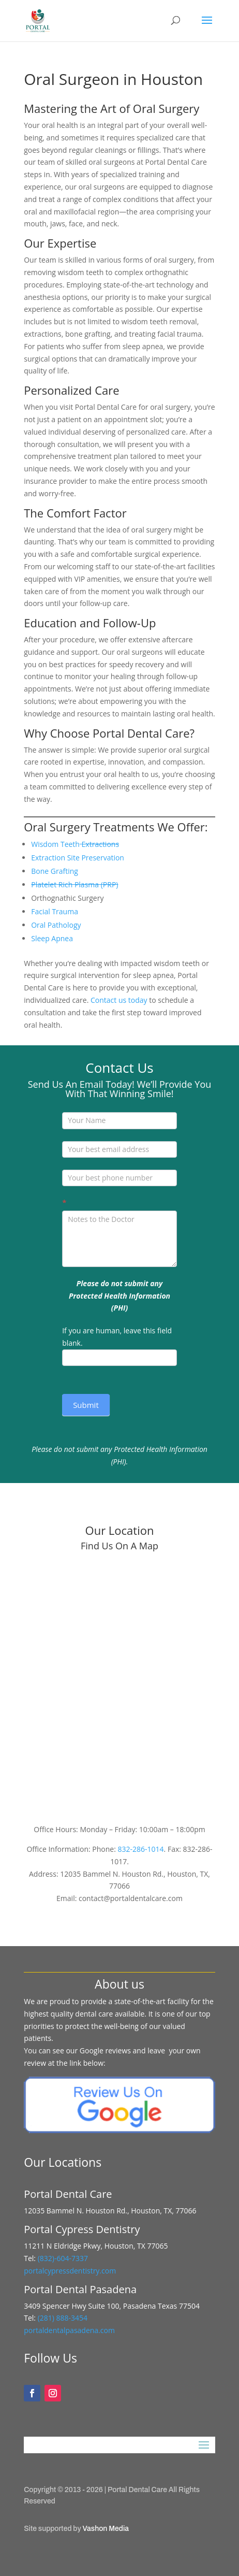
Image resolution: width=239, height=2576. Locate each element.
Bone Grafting (54, 871)
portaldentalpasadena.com (69, 2330)
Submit (86, 1405)
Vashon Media (106, 2528)
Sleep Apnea (52, 938)
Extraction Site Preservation (77, 857)
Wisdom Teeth (55, 844)
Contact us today (119, 1000)
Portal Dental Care (137, 2490)
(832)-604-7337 (64, 2258)
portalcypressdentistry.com (70, 2271)
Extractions (100, 844)
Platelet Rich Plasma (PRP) (74, 884)
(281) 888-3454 (61, 2318)
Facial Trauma (54, 911)
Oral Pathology (56, 925)
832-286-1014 (141, 1849)
